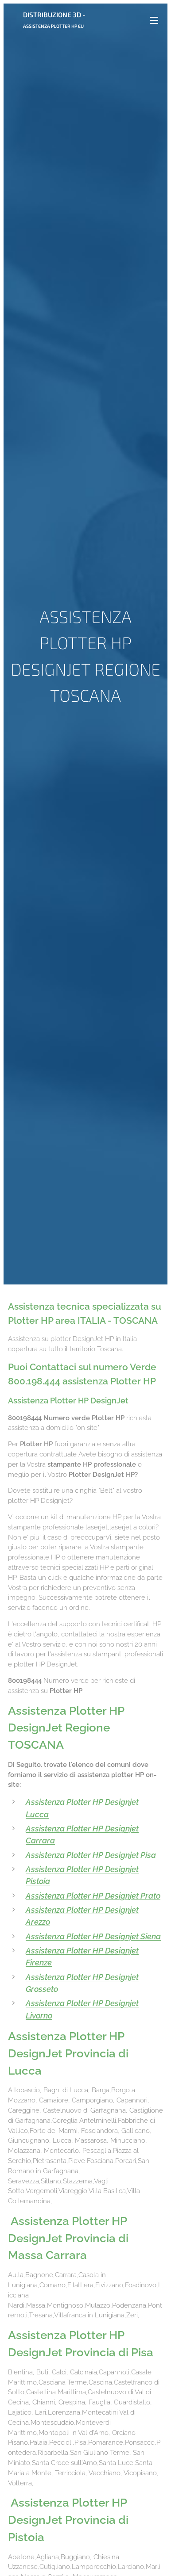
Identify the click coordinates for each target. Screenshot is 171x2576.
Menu (154, 20)
